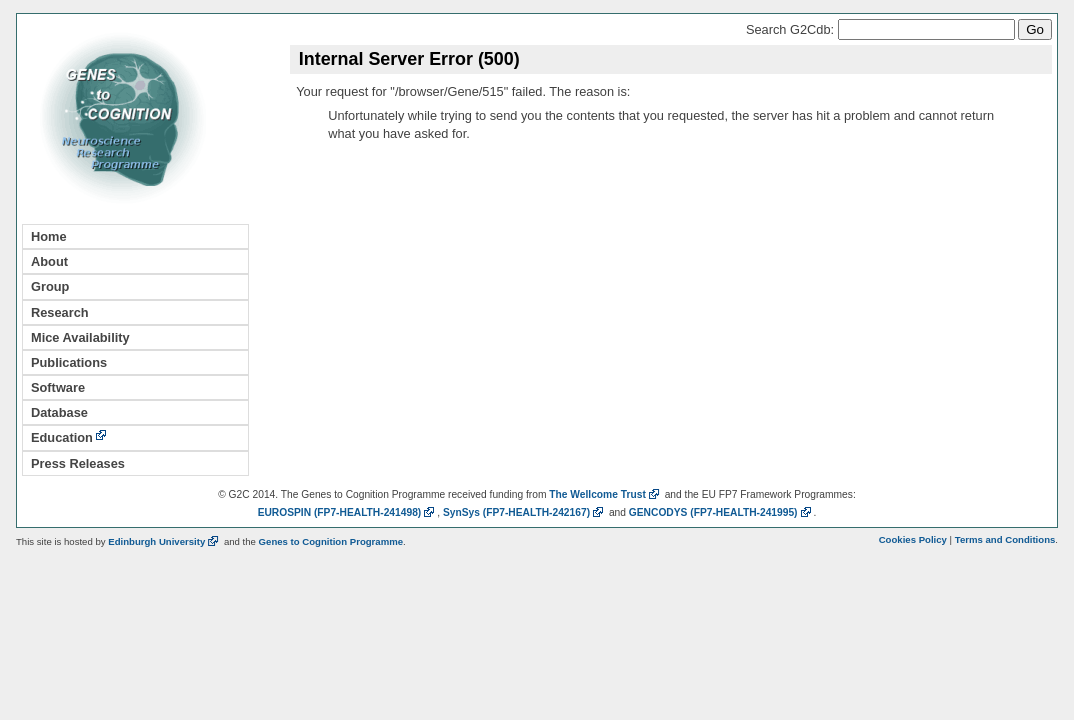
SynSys (524, 512)
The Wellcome (605, 494)
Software (58, 387)
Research (60, 312)
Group (50, 286)
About (49, 261)
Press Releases (78, 463)
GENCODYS (721, 512)
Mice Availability (80, 337)
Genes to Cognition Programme (331, 541)
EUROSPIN (348, 512)
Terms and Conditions (1005, 539)
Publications (69, 362)
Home (49, 236)
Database (59, 412)
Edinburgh (164, 541)
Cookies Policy (913, 539)
